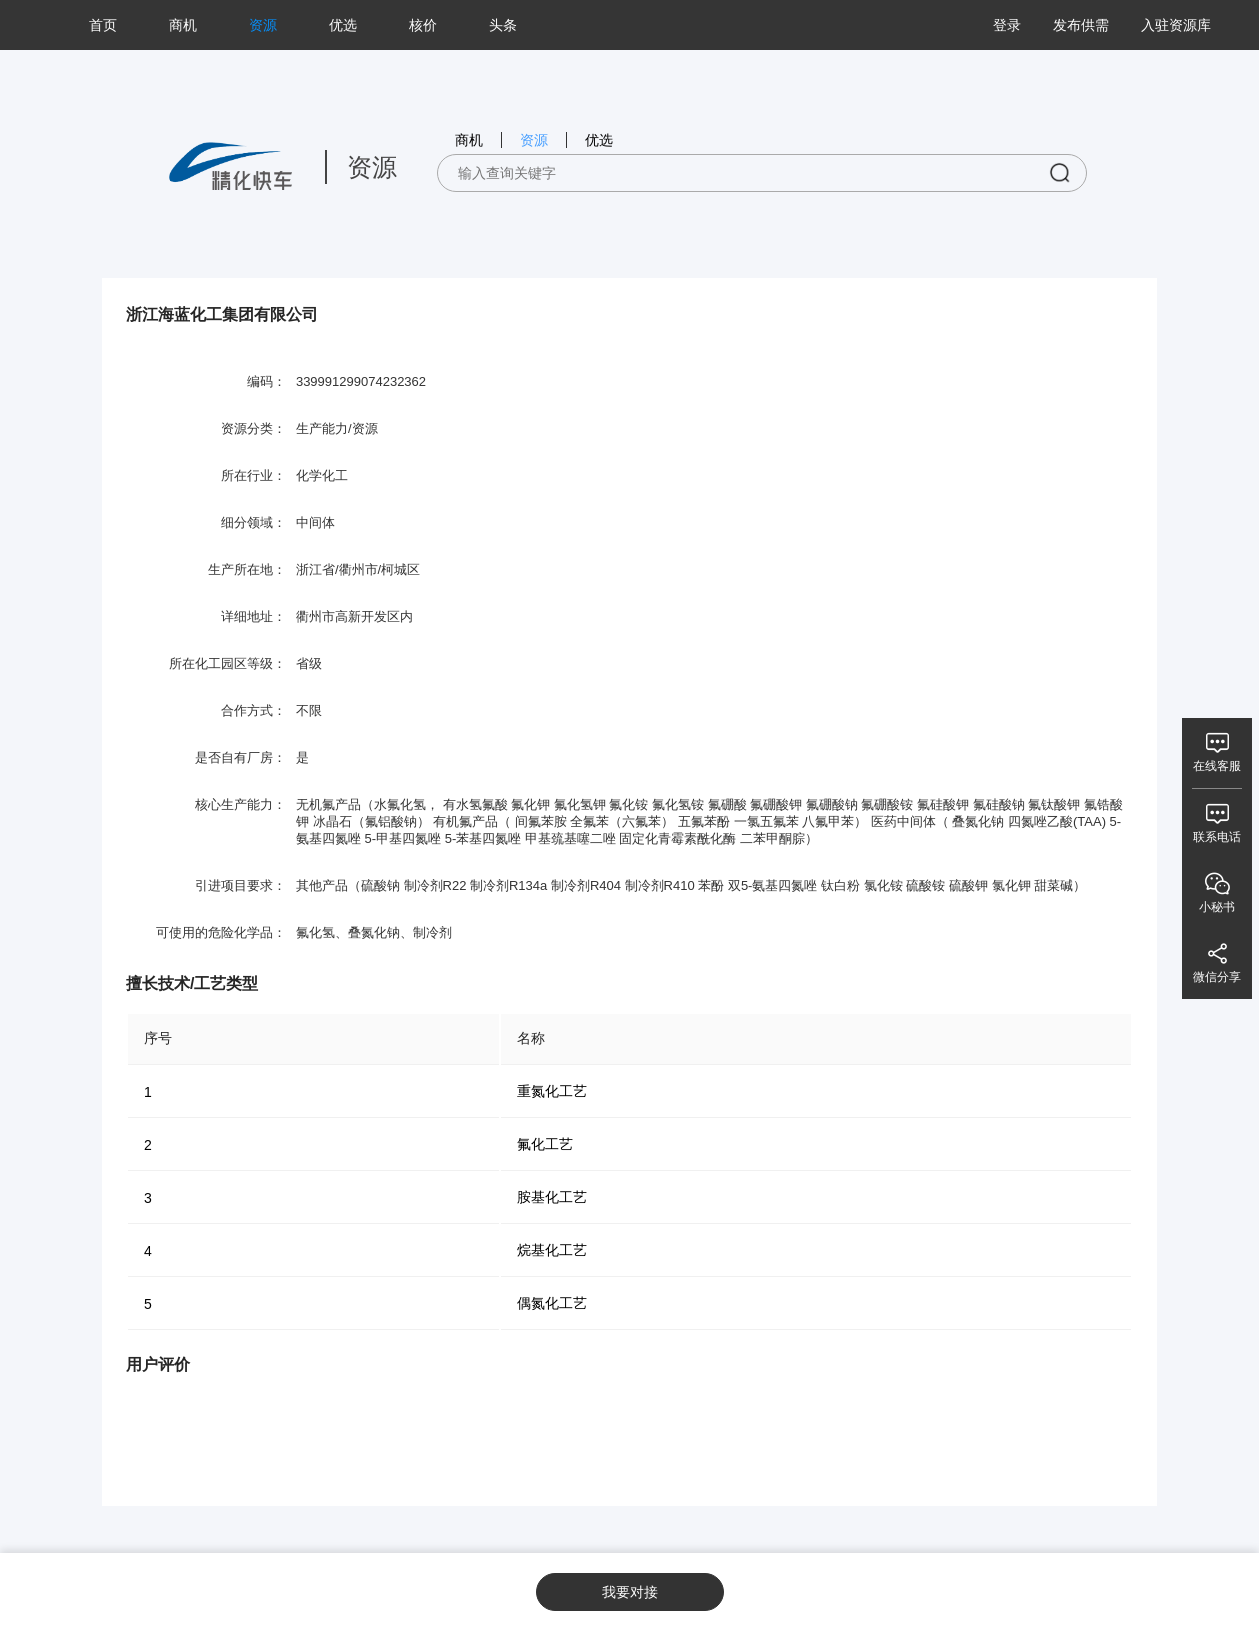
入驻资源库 (1176, 25)
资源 (263, 25)
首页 (103, 25)
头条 (503, 25)
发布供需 (1081, 25)
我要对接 (630, 1592)
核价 (423, 25)
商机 (183, 25)
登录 (1007, 25)
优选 (343, 25)
